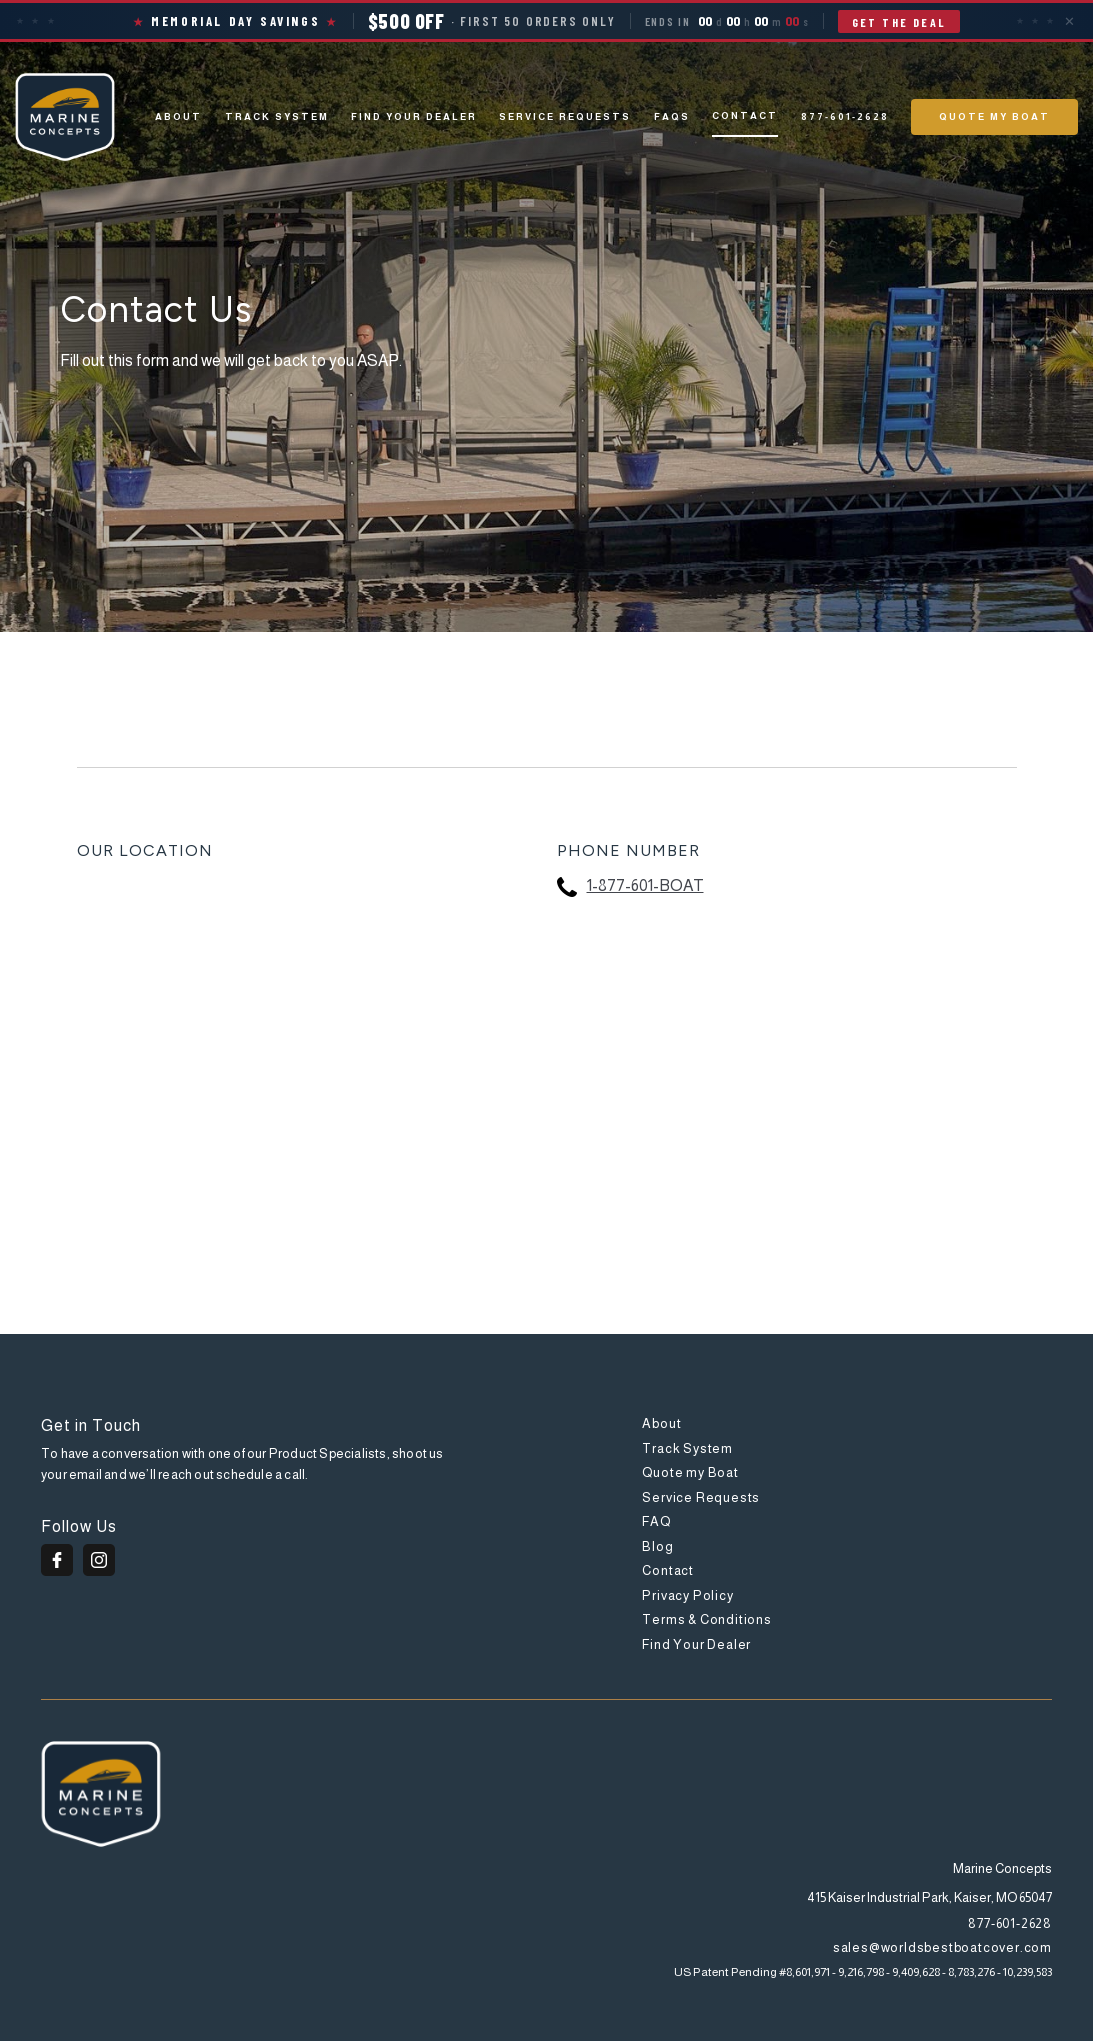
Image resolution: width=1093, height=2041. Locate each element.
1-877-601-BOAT (645, 885)
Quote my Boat (690, 1472)
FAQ (656, 1521)
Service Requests (565, 116)
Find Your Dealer (414, 116)
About (178, 116)
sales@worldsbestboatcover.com (942, 1947)
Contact (745, 115)
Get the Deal (899, 22)
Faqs (672, 116)
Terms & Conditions (706, 1619)
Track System (687, 1448)
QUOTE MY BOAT (994, 116)
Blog (657, 1546)
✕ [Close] (1069, 21)
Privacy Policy (687, 1595)
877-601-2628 (845, 116)
